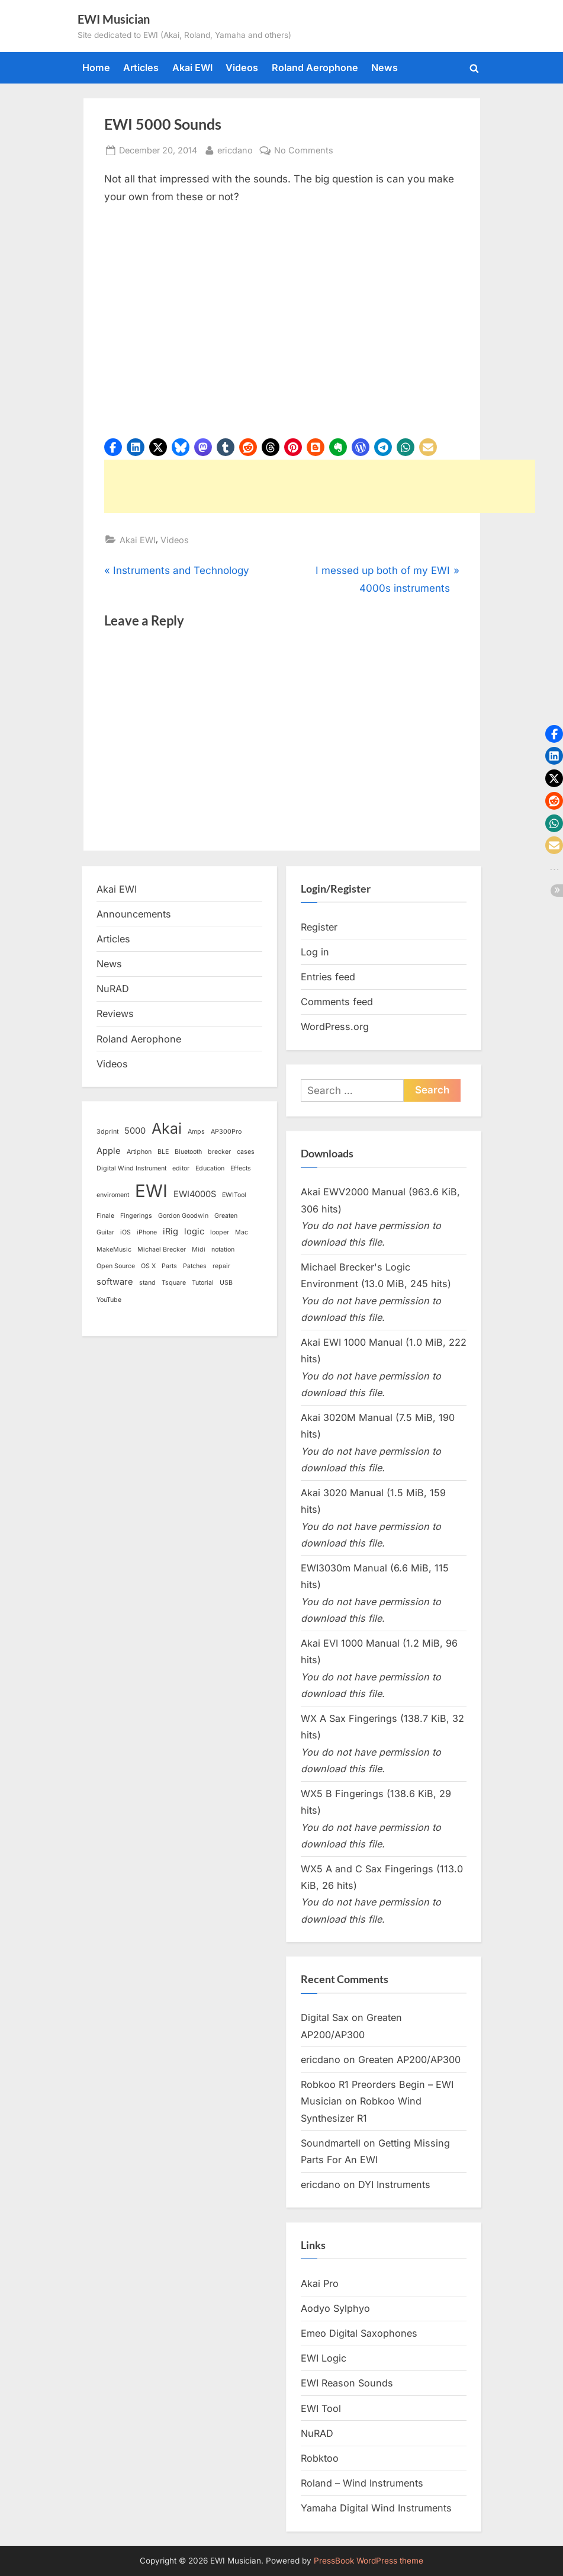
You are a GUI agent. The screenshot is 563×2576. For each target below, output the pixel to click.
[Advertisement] (319, 486)
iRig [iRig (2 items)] (170, 1231)
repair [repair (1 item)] (221, 1266)
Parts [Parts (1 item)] (169, 1266)
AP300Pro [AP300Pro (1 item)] (226, 1131)
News (384, 67)
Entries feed (328, 977)
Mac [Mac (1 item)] (241, 1232)
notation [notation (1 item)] (222, 1249)
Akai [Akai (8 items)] (167, 1128)
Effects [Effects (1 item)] (240, 1168)
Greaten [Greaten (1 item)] (225, 1216)
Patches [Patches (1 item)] (195, 1266)
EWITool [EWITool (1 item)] (234, 1195)
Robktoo (320, 2458)
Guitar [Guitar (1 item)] (105, 1232)
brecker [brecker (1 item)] (219, 1152)
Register (319, 927)
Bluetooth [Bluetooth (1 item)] (188, 1152)
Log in (315, 952)
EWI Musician (114, 19)
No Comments (303, 150)
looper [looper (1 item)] (219, 1232)
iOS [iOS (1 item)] (125, 1232)
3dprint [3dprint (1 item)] (107, 1131)
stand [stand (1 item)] (147, 1283)
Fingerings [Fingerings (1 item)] (136, 1216)
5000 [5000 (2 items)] (135, 1130)
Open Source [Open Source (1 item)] (115, 1266)
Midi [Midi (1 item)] (198, 1249)
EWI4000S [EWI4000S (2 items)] (194, 1194)
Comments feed (337, 1002)
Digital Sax (325, 2017)
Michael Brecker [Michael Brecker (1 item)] (161, 1249)
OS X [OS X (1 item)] (148, 1266)
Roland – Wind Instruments (362, 2483)
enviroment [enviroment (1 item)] (112, 1195)
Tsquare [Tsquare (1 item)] (174, 1283)
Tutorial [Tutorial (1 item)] (203, 1283)
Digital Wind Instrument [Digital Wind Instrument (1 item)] (131, 1168)
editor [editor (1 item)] (180, 1168)
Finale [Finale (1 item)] (105, 1216)
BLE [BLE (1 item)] (163, 1152)
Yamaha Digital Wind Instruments (376, 2508)
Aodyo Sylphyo (335, 2308)
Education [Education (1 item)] (209, 1168)
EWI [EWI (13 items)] (151, 1190)
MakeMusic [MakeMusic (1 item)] (113, 1249)
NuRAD (112, 989)
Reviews (115, 1013)
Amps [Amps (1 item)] (196, 1131)
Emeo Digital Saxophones (359, 2333)
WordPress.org (335, 1026)
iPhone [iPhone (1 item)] (147, 1232)
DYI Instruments (394, 2184)
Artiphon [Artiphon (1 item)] (139, 1152)
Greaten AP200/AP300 (409, 2059)
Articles (141, 67)
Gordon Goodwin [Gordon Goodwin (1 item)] (183, 1216)
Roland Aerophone (315, 67)
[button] (113, 447)
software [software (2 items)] (114, 1281)
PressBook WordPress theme (368, 2560)
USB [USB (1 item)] (226, 1283)
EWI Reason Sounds (347, 2383)
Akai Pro (320, 2283)
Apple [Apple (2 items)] (108, 1151)
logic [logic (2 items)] (194, 1231)
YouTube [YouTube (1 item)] (108, 1300)
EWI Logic (323, 2358)
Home (96, 67)
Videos (242, 67)
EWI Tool (321, 2408)
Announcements (133, 914)
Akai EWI (192, 67)
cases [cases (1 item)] (246, 1152)
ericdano (235, 149)
